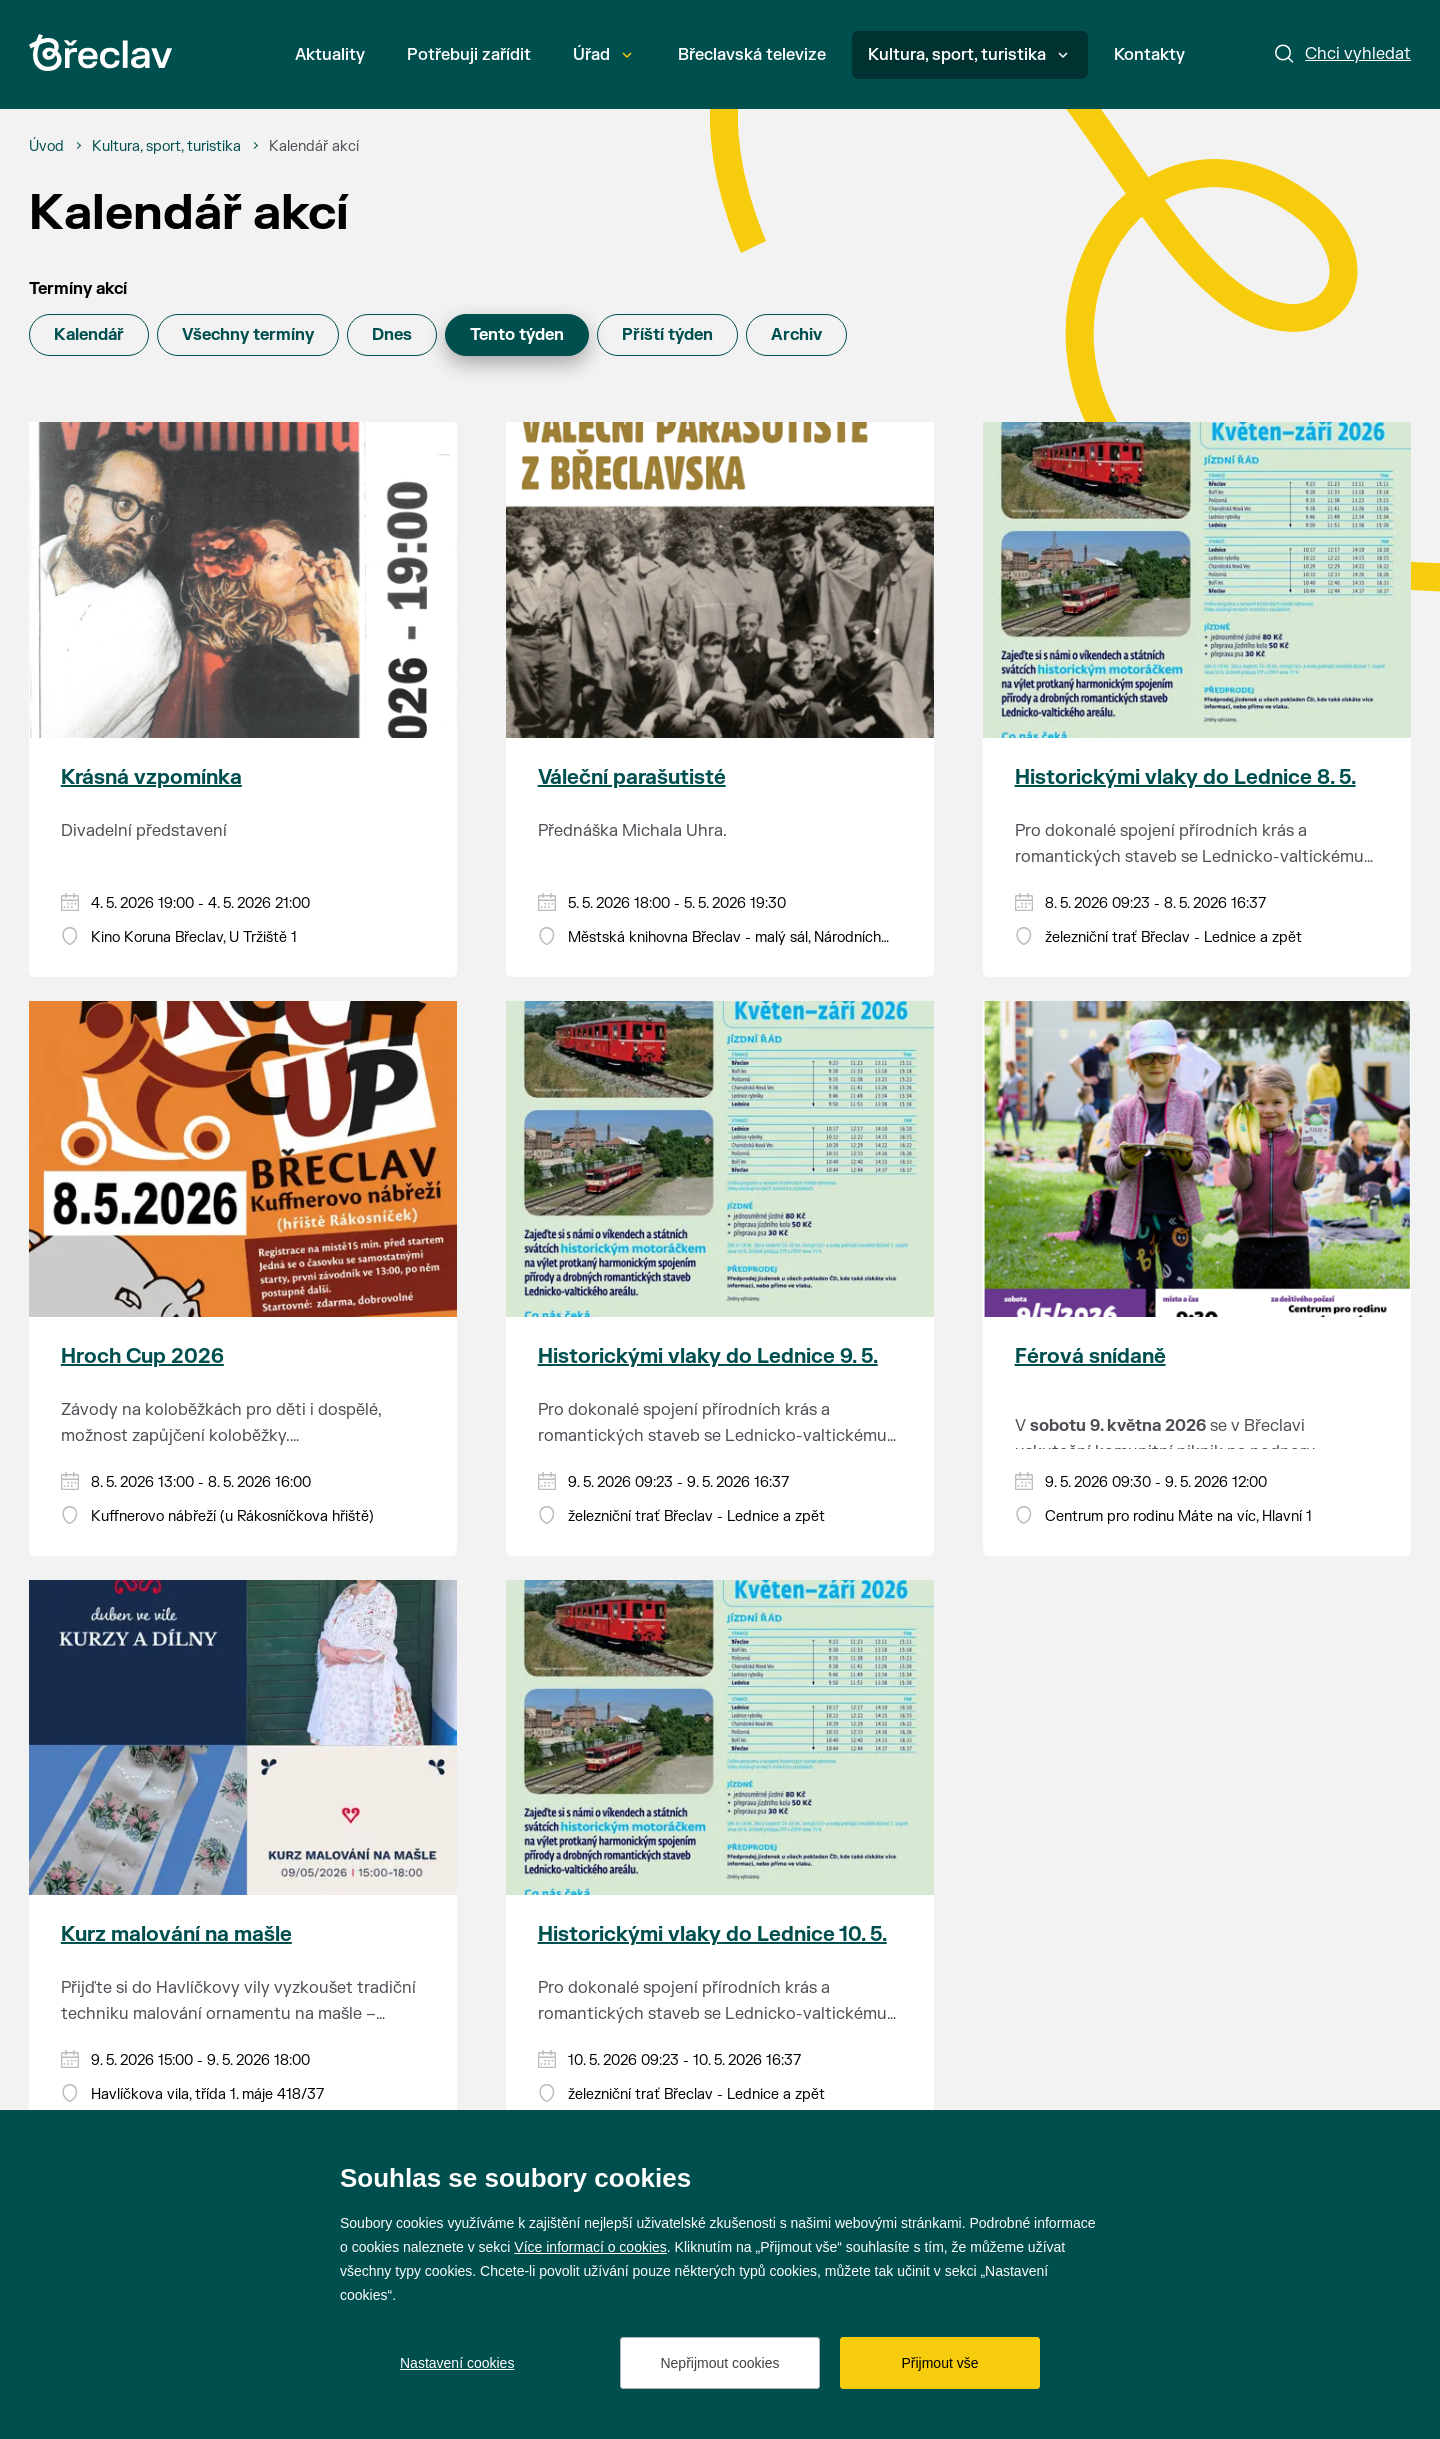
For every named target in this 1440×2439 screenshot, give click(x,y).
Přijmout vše (939, 2363)
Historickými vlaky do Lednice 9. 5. (708, 1356)
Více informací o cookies (590, 2247)
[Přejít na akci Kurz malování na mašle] (243, 1738)
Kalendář (89, 335)
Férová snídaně (1090, 1356)
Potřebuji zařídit (469, 55)
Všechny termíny (248, 335)
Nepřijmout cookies (719, 2363)
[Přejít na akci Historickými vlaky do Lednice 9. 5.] (720, 1159)
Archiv (796, 335)
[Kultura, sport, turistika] (166, 147)
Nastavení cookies (457, 2363)
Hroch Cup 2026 (142, 1356)
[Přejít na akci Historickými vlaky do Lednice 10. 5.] (720, 1738)
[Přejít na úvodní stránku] (100, 52)
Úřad (602, 55)
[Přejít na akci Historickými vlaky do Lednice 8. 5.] (1197, 580)
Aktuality (330, 55)
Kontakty (1149, 55)
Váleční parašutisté (632, 777)
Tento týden (517, 335)
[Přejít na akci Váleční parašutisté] (720, 580)
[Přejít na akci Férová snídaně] (1197, 1159)
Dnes (392, 335)
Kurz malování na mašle (176, 1934)
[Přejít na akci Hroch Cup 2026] (243, 1159)
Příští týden (667, 335)
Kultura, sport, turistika (968, 55)
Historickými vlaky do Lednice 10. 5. (712, 1934)
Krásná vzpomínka (151, 777)
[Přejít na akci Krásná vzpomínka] (243, 580)
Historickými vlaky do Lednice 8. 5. (1185, 777)
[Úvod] (46, 147)
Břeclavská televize (752, 55)
